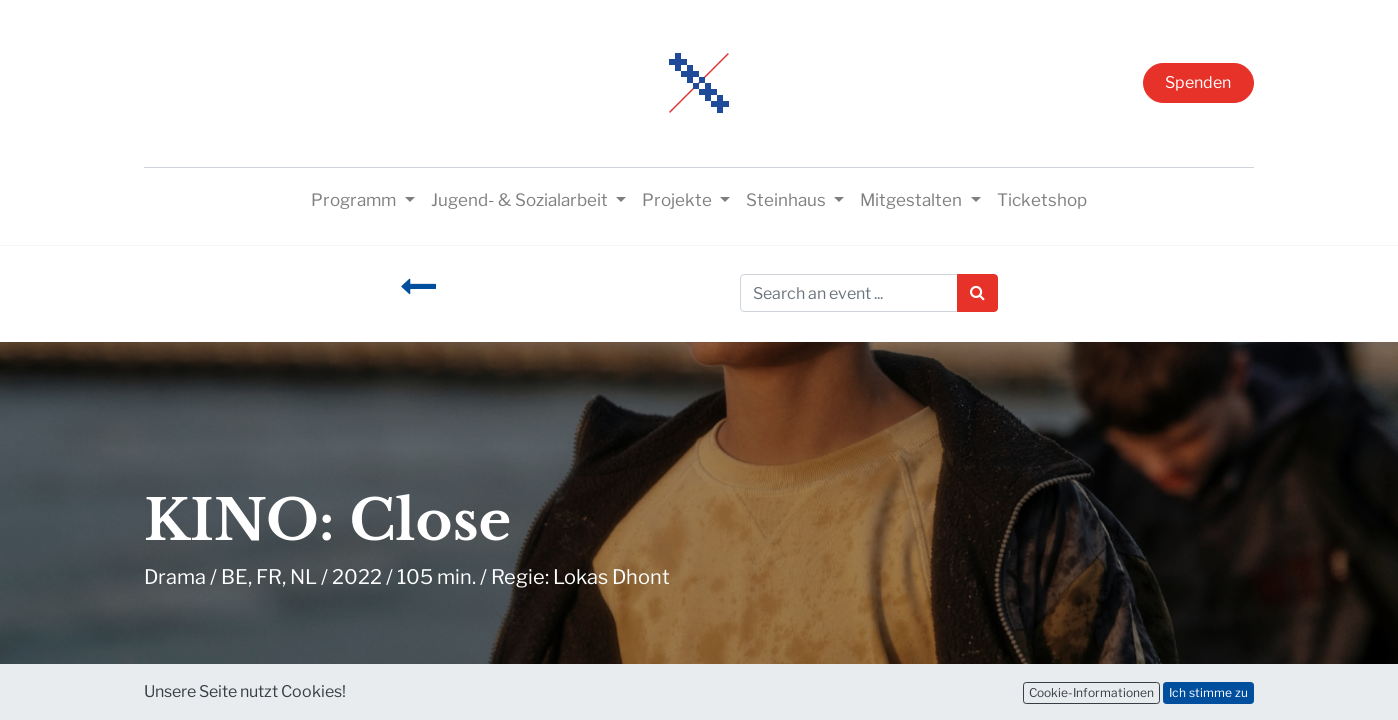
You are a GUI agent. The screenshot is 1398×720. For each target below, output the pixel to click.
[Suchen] (977, 293)
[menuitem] (1042, 201)
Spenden (1198, 82)
